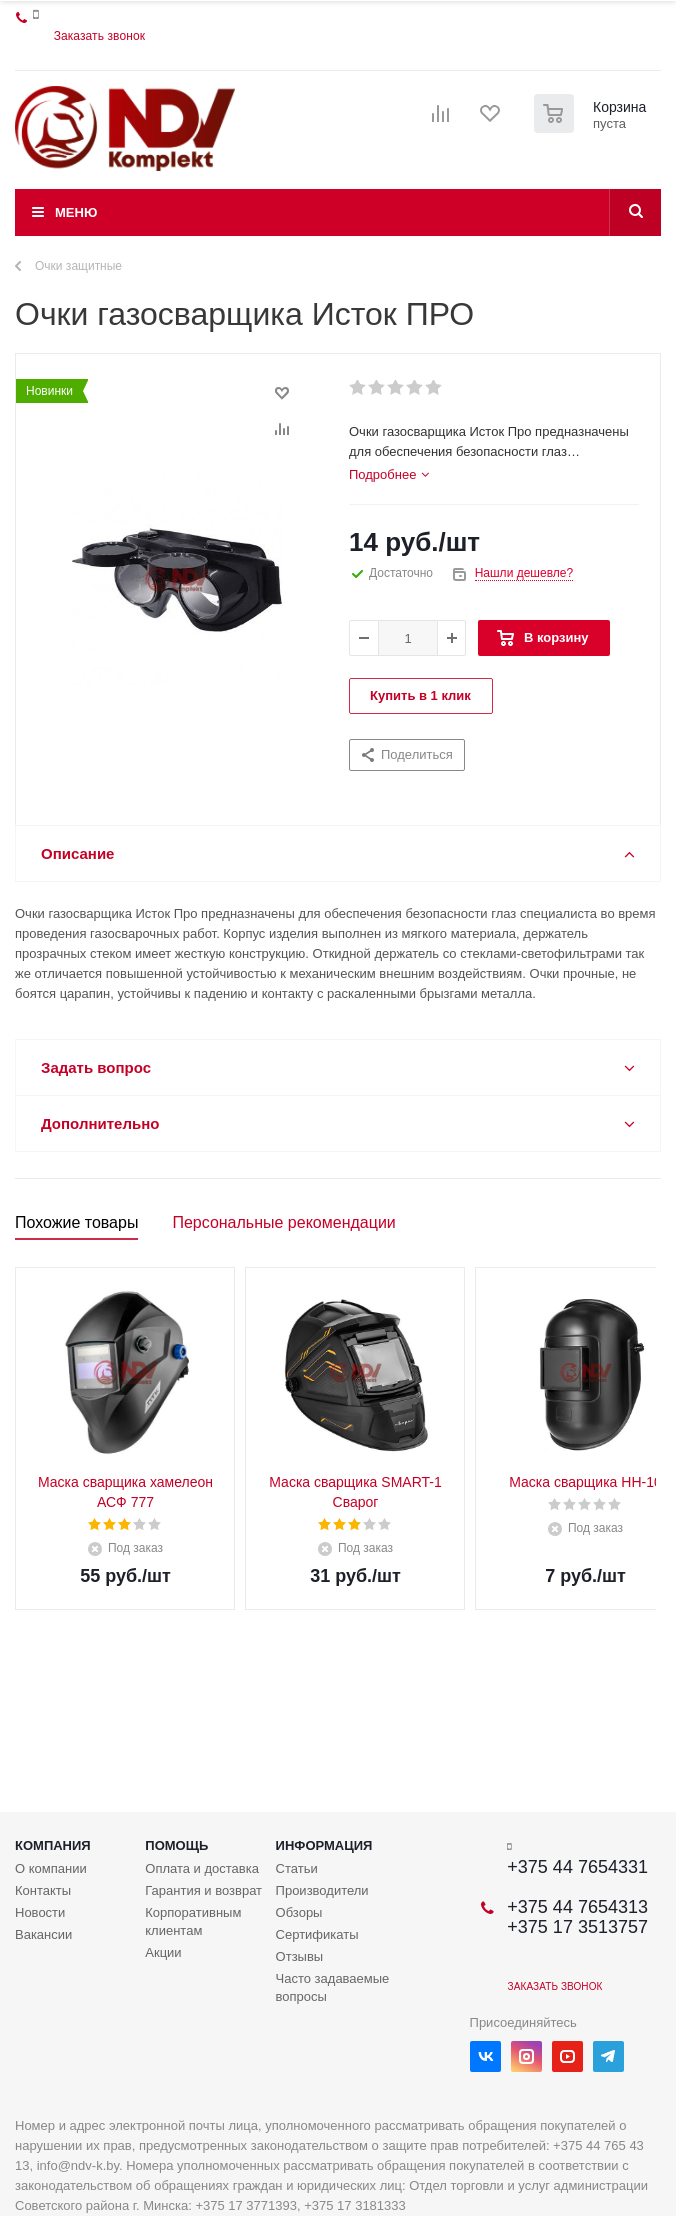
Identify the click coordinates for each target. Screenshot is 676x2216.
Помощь (176, 1845)
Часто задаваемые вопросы (333, 1987)
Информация (324, 1845)
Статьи (297, 1868)
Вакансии (43, 1934)
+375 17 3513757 (577, 1927)
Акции (163, 1952)
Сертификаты (317, 1934)
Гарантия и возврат (203, 1890)
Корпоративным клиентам (193, 1921)
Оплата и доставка (202, 1868)
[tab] (389, 475)
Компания (53, 1845)
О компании (51, 1868)
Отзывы (300, 1956)
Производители (322, 1890)
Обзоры (299, 1912)
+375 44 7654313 (577, 1907)
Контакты (43, 1890)
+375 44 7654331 (577, 1867)
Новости (40, 1912)
